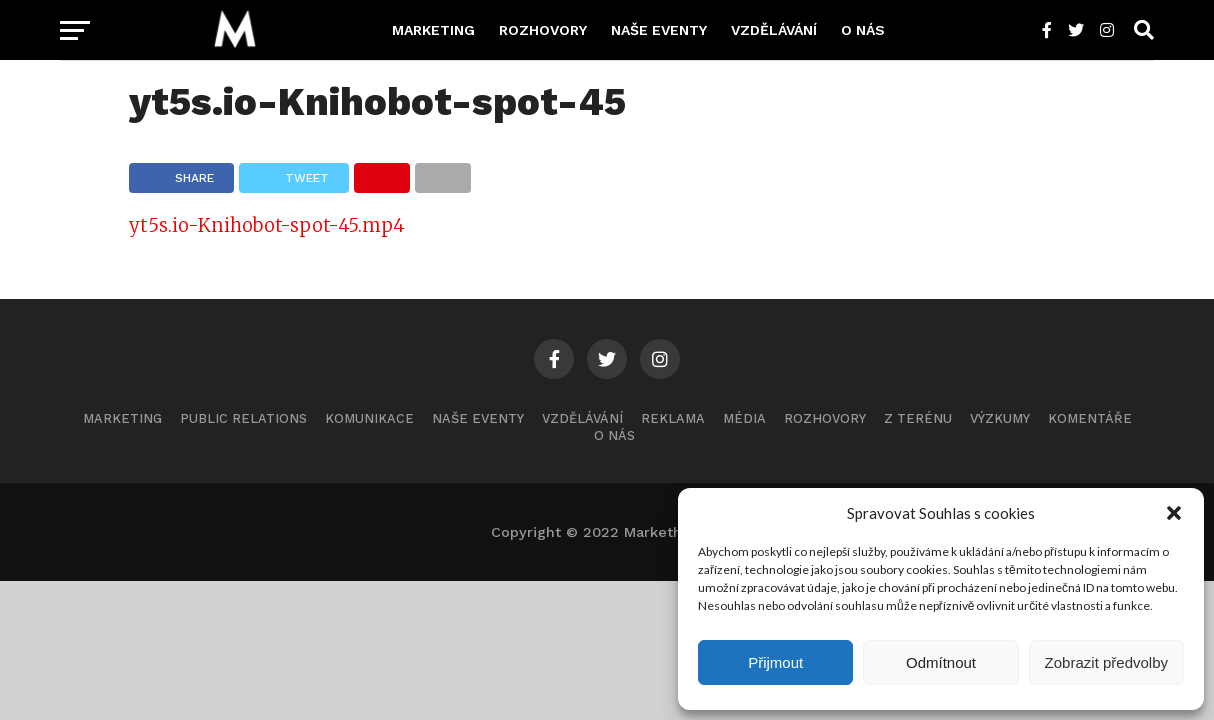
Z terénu (918, 418)
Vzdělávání (774, 30)
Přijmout (775, 662)
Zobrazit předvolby (1106, 662)
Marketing (433, 30)
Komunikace (369, 418)
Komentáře (1090, 418)
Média (744, 418)
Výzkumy (1000, 418)
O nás (863, 30)
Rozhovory (543, 30)
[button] (1174, 513)
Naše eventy (659, 30)
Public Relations (243, 418)
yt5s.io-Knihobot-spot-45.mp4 (267, 225)
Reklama (673, 418)
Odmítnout (941, 662)
